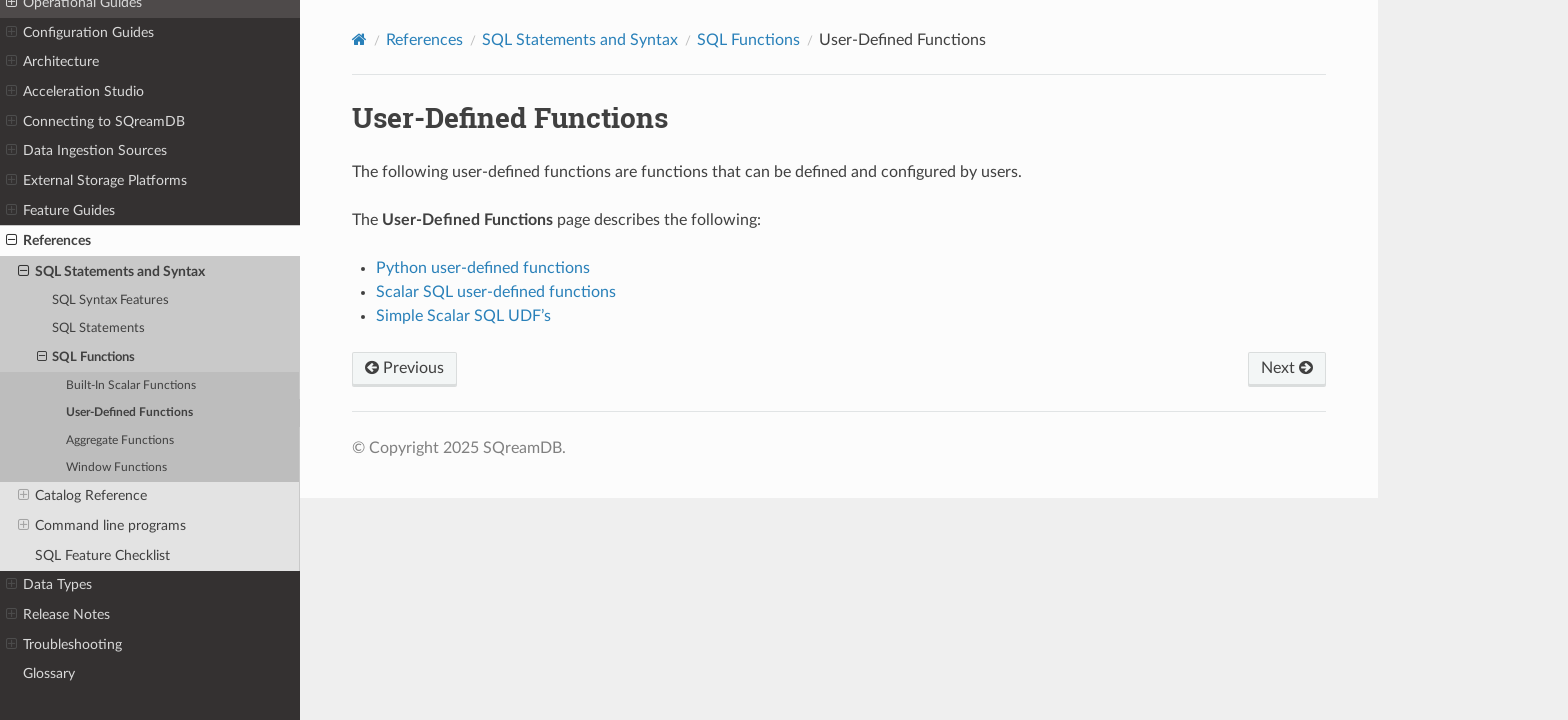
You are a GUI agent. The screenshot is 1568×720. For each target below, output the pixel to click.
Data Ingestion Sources (86, 151)
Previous (404, 368)
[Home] (359, 39)
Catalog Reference (82, 496)
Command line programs (102, 526)
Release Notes (58, 615)
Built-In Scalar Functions (131, 385)
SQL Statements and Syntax (111, 272)
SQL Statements (98, 328)
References (48, 241)
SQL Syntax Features (110, 300)
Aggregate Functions (120, 440)
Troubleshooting (64, 645)
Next (1287, 368)
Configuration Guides (80, 33)
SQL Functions (86, 358)
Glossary (49, 673)
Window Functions (116, 467)
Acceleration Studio (75, 92)
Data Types (49, 585)
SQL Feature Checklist (102, 555)
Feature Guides (60, 211)
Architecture (52, 62)
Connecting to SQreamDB (95, 122)
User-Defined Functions (129, 412)
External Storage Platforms (96, 181)
